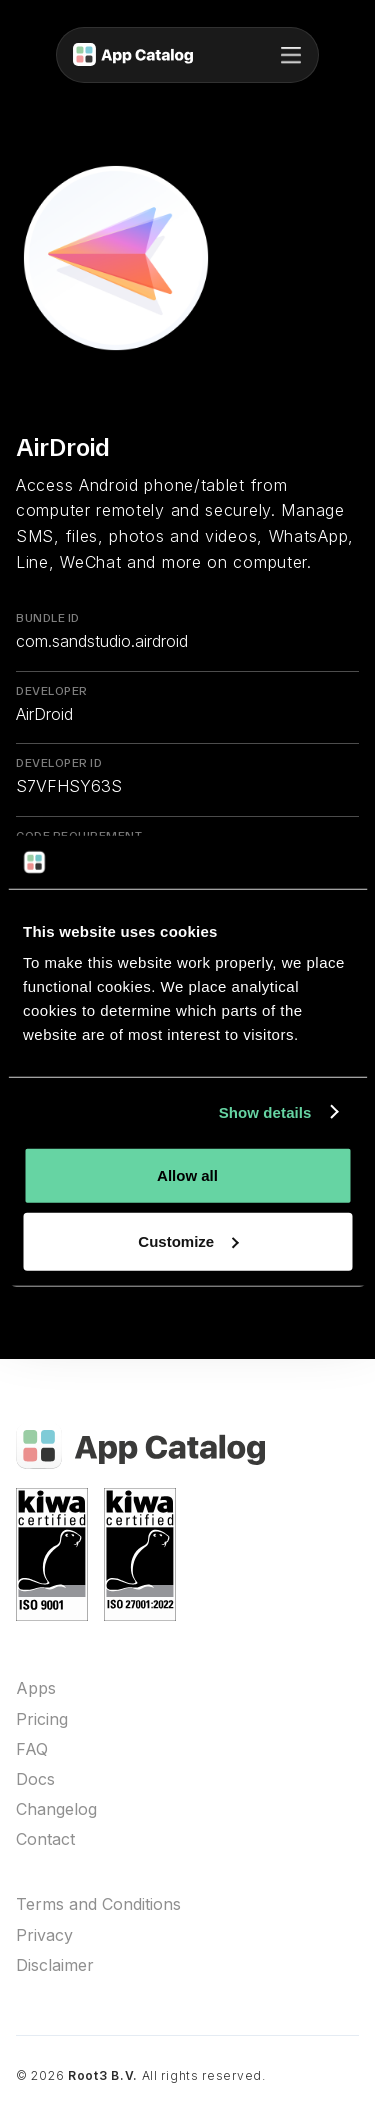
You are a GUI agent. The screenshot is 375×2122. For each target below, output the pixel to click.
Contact (45, 1839)
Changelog (56, 1809)
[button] (291, 55)
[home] (133, 55)
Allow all (187, 1175)
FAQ (32, 1749)
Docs (35, 1779)
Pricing (42, 1719)
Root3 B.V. (103, 2075)
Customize (188, 1240)
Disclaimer (55, 1965)
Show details (265, 1111)
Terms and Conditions (98, 1904)
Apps (36, 1688)
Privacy (44, 1935)
